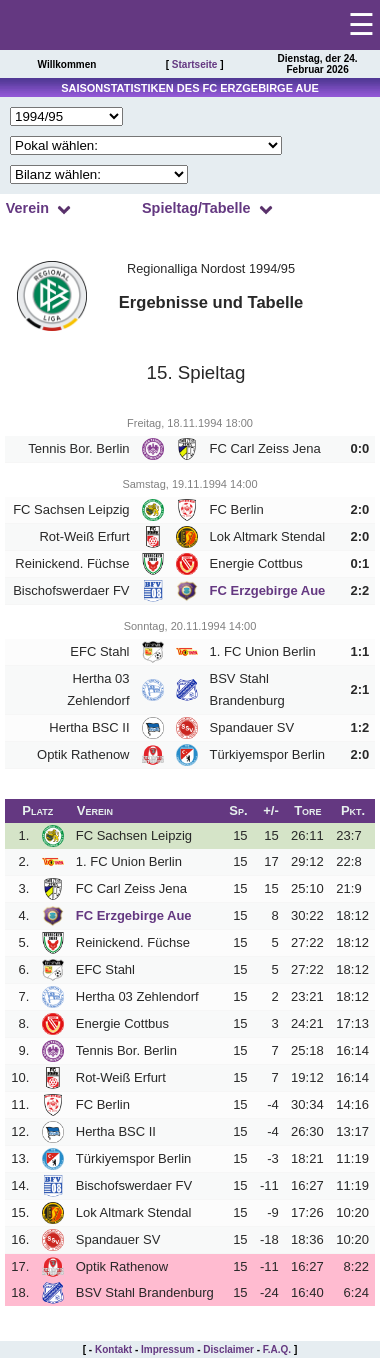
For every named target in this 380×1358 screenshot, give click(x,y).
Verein (27, 208)
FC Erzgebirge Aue (268, 590)
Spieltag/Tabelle (196, 208)
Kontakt (113, 1349)
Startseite (195, 64)
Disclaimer (228, 1349)
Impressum (167, 1349)
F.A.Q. (277, 1349)
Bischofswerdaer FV (71, 590)
